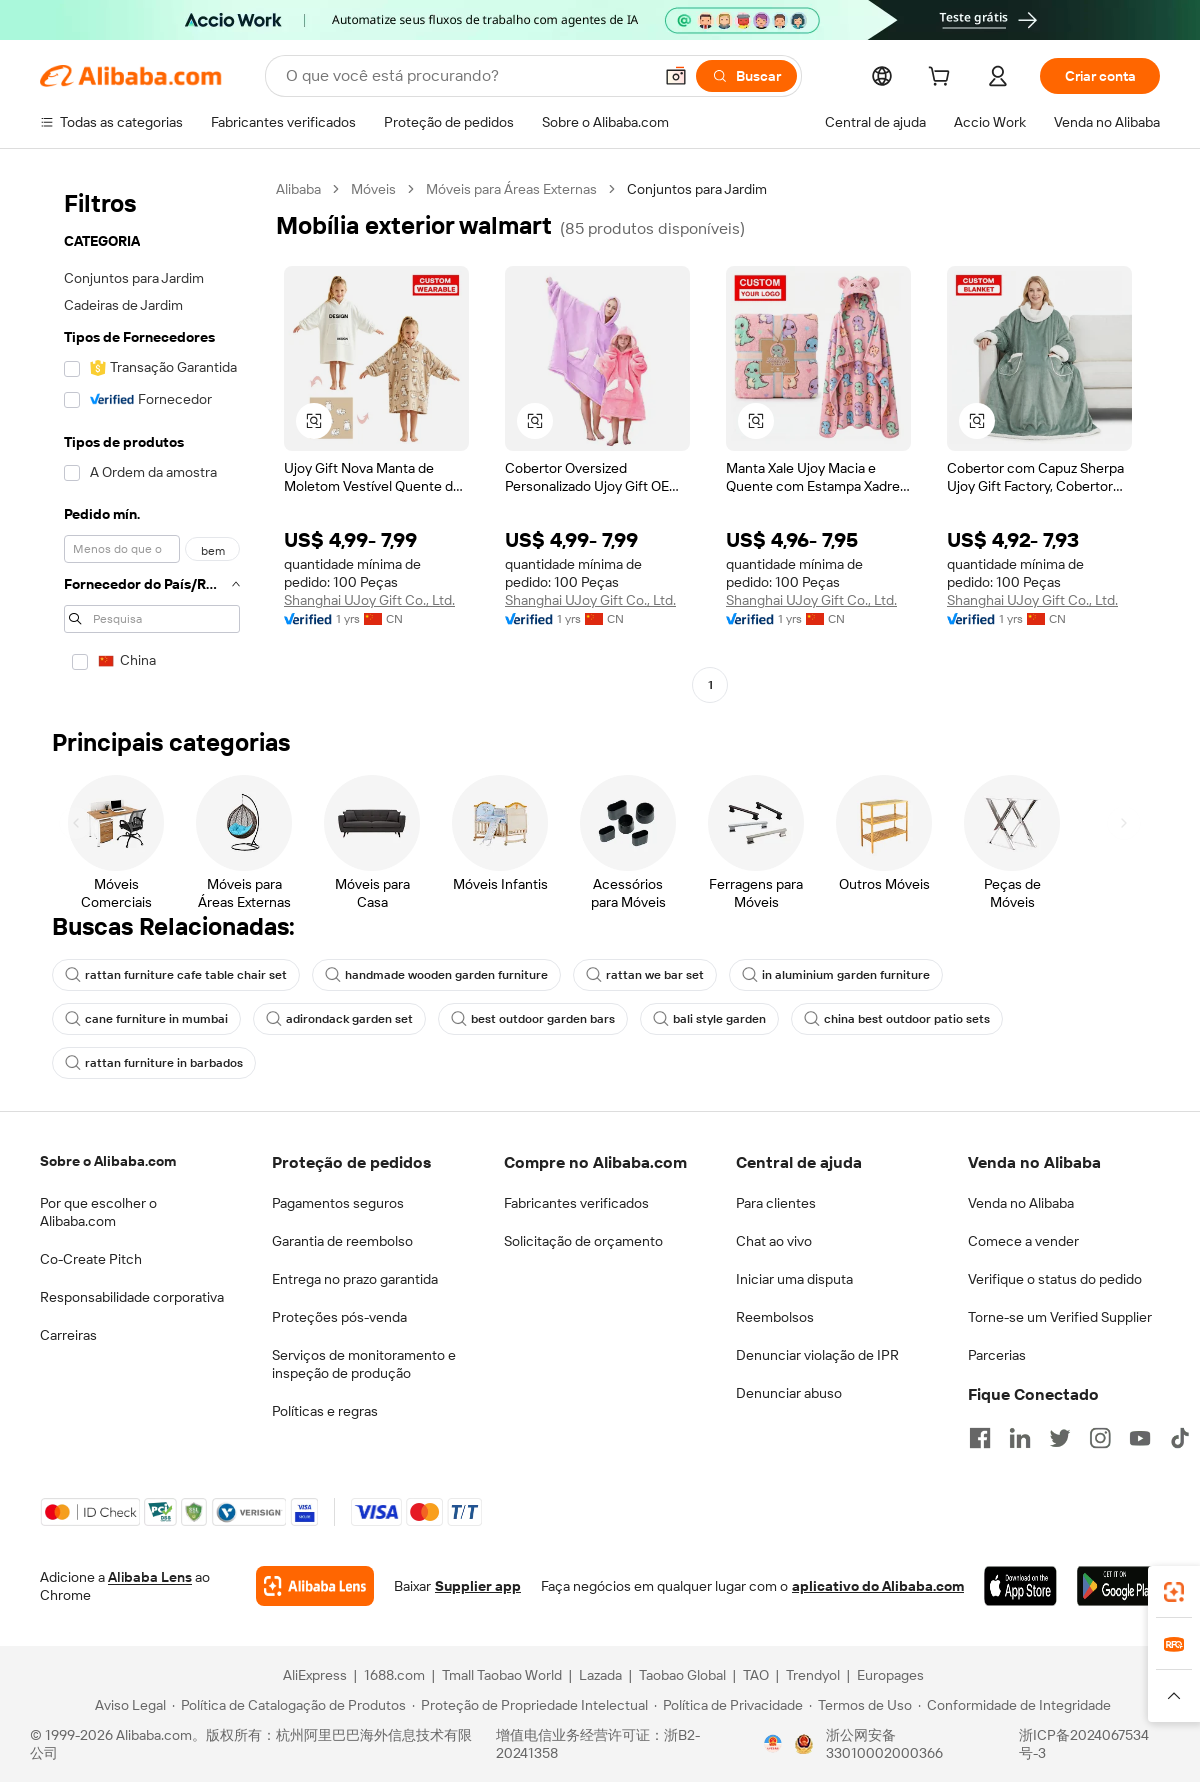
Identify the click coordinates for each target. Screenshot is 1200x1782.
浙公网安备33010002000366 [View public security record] (884, 1744)
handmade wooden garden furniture (436, 975)
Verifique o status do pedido (1055, 1279)
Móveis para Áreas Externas (511, 189)
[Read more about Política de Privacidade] (728, 1705)
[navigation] (152, 439)
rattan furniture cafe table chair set (176, 975)
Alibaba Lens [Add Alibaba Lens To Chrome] (150, 1577)
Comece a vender (1023, 1241)
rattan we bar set (645, 975)
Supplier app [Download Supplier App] (478, 1586)
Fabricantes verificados (576, 1203)
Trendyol (813, 1675)
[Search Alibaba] (467, 76)
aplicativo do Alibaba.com (878, 1586)
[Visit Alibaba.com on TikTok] (1180, 1438)
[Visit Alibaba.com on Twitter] (1060, 1438)
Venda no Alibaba (1021, 1203)
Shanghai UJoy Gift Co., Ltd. (369, 600)
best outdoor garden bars (533, 1019)
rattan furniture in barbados (154, 1063)
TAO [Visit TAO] (756, 1675)
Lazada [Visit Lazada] (600, 1675)
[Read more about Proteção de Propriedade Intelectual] (530, 1705)
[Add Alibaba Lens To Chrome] (315, 1586)
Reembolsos (775, 1317)
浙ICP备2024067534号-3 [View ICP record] (1084, 1744)
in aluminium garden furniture (836, 975)
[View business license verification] (773, 1744)
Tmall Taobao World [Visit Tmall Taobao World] (502, 1675)
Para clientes (776, 1203)
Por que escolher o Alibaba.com (98, 1212)
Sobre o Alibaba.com (108, 1161)
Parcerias (997, 1355)
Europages (890, 1675)
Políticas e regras (325, 1411)
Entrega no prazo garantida (355, 1279)
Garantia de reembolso (342, 1241)
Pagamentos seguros (338, 1203)
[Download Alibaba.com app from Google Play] (1118, 1586)
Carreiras (68, 1335)
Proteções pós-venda (339, 1317)
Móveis (373, 189)
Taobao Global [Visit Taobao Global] (682, 1675)
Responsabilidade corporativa (132, 1297)
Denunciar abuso (789, 1393)
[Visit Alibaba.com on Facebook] (980, 1438)
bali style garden (709, 1019)
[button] (676, 76)
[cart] (943, 79)
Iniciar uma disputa (794, 1279)
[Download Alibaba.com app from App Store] (1020, 1586)
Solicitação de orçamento (583, 1241)
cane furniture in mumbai (146, 1019)
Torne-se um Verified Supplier (1060, 1317)
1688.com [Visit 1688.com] (394, 1675)
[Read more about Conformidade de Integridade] (1014, 1705)
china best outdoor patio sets (897, 1019)
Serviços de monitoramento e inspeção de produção (364, 1364)
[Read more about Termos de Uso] (860, 1705)
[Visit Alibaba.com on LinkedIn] (1020, 1438)
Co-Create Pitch (91, 1259)
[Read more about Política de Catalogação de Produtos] (289, 1705)
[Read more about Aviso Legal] (127, 1705)
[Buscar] (746, 76)
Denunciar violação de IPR (817, 1355)
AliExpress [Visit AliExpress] (315, 1675)
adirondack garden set (339, 1019)
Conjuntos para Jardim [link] (697, 189)
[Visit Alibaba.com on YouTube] (1140, 1438)
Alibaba (298, 189)
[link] (1174, 1592)
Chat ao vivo (774, 1241)
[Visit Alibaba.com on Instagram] (1100, 1438)
